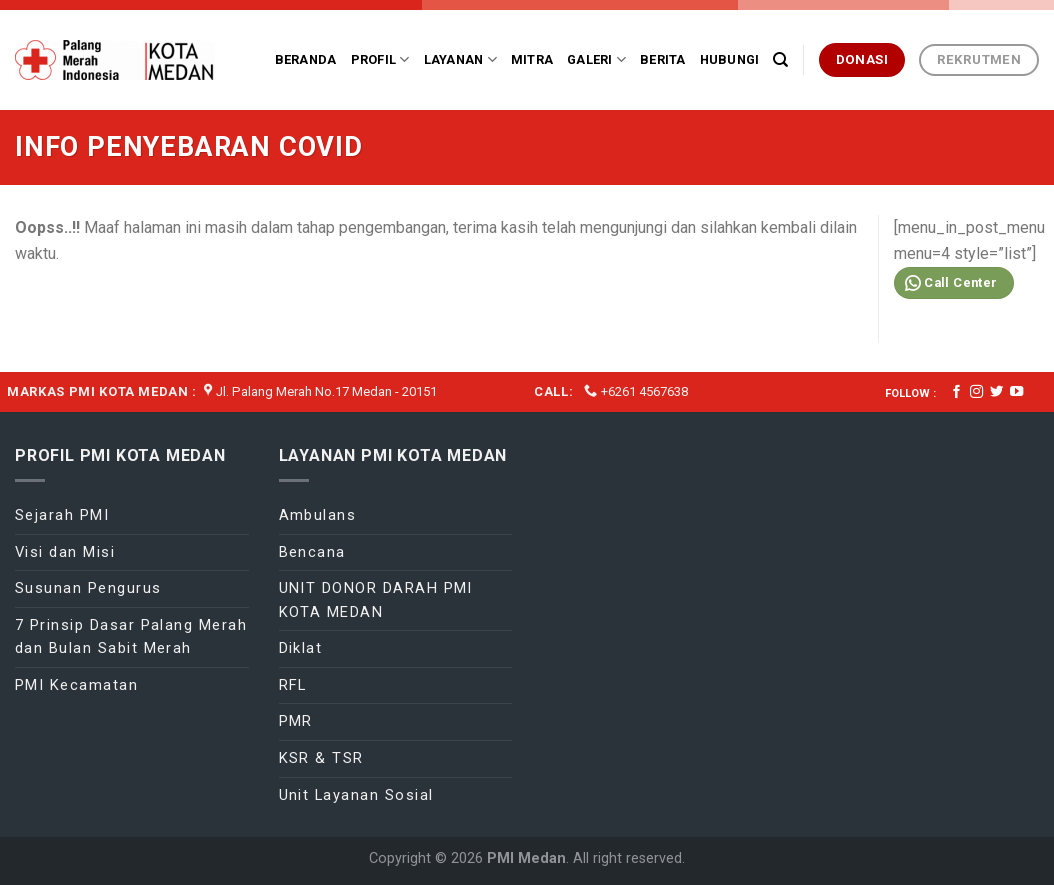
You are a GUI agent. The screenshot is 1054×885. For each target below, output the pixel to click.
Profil (380, 59)
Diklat (301, 648)
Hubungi (730, 59)
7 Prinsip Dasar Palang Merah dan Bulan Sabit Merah (131, 637)
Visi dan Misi (65, 552)
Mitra (532, 59)
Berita (663, 59)
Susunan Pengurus (88, 588)
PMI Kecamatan (76, 685)
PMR (296, 721)
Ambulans (318, 515)
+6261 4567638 (644, 391)
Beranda (306, 59)
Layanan (460, 59)
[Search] (780, 60)
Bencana (312, 552)
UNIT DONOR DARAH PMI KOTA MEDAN (376, 600)
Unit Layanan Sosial (356, 795)
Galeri (596, 59)
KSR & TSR (321, 758)
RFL (293, 685)
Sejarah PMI (62, 515)
